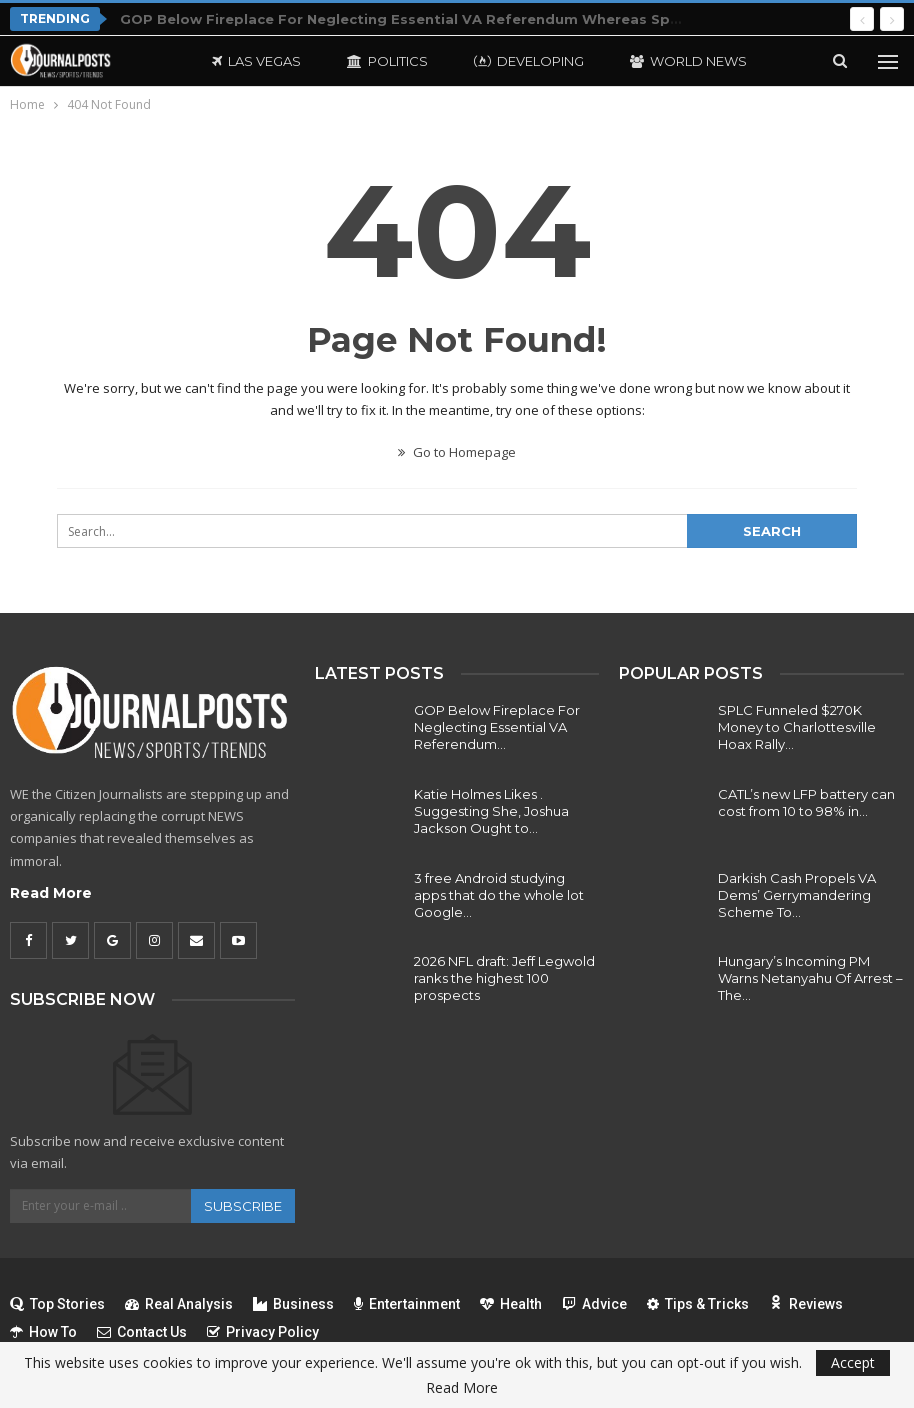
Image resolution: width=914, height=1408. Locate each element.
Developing (529, 61)
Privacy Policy (263, 1332)
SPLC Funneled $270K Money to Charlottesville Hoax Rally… (797, 727)
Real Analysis (179, 1304)
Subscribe (243, 1206)
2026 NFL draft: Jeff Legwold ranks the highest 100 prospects (504, 978)
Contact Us (142, 1332)
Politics (387, 61)
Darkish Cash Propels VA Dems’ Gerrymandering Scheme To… (797, 895)
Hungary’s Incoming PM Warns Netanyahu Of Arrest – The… (810, 978)
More (650, 61)
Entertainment (407, 1304)
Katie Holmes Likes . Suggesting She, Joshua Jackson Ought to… (491, 811)
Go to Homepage (457, 452)
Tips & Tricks (698, 1304)
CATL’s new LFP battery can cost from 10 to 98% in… (806, 802)
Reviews (806, 1304)
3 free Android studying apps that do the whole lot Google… (499, 895)
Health (511, 1304)
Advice (594, 1304)
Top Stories (57, 1304)
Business (293, 1304)
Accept (853, 1362)
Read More (51, 893)
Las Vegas (256, 61)
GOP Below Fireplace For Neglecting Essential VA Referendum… (497, 727)
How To (43, 1332)
